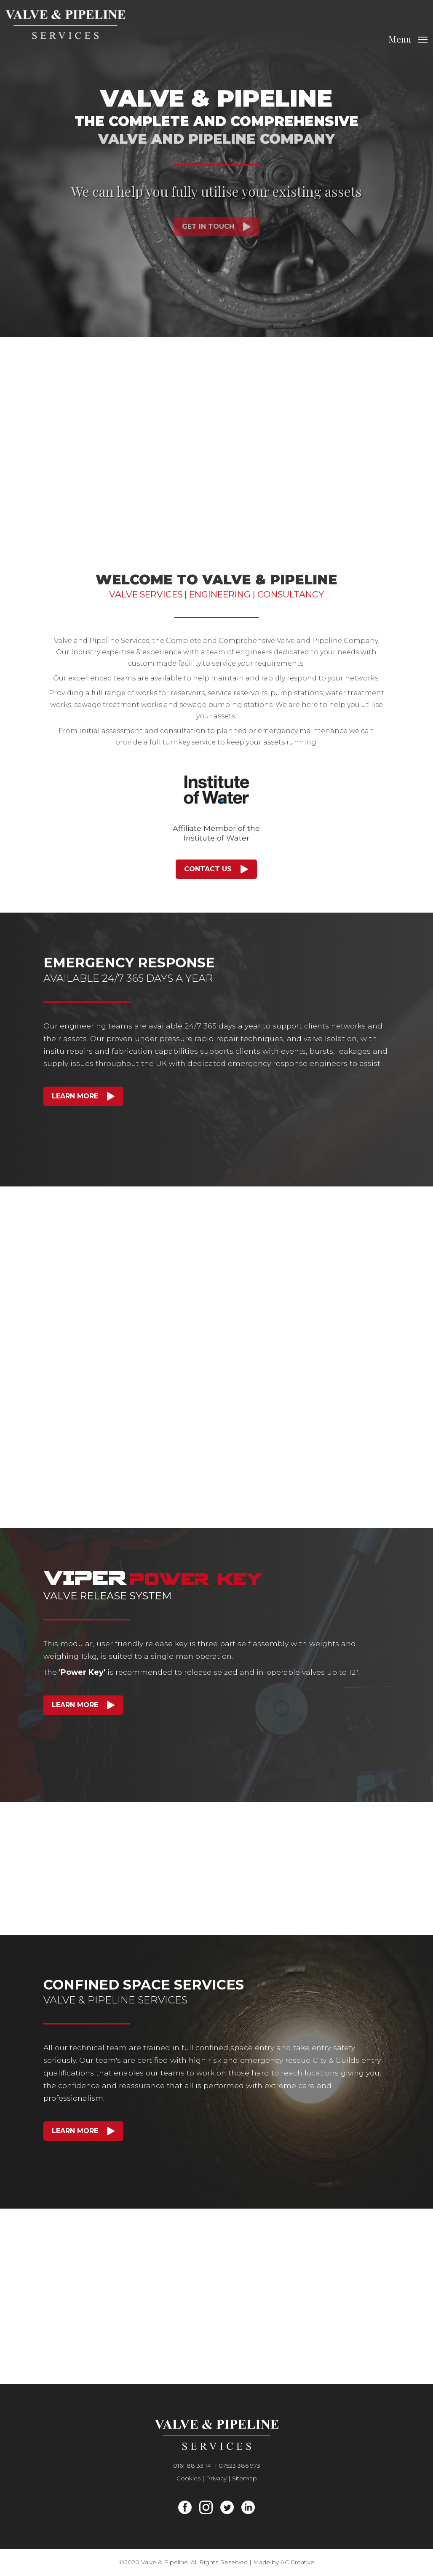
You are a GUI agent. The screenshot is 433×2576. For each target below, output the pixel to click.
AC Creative (297, 2562)
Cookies (188, 2478)
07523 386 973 (239, 2465)
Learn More (75, 1096)
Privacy (216, 2478)
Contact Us (208, 869)
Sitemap (244, 2478)
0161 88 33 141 (193, 2465)
